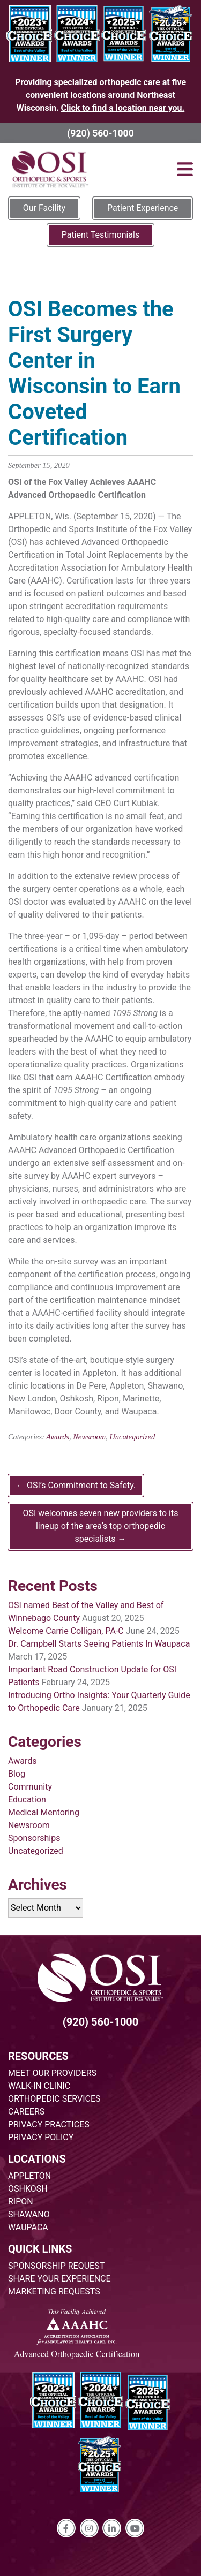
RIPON (20, 2201)
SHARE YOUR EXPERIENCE (59, 2279)
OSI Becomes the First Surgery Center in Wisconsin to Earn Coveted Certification (94, 373)
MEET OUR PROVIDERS (52, 2073)
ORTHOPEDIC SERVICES (54, 2099)
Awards (57, 1437)
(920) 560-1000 (100, 133)
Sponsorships (34, 1838)
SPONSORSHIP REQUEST (56, 2266)
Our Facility (44, 208)
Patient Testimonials (100, 235)
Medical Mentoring (43, 1812)
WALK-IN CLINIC (39, 2086)
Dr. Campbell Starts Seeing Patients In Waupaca (99, 1644)
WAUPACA (28, 2227)
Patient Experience (142, 208)
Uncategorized (132, 1437)
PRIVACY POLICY (40, 2137)
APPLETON (29, 2176)
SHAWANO (29, 2214)
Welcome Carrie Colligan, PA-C (66, 1631)
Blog (16, 1774)
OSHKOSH (28, 2189)
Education (27, 1799)
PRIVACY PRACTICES (49, 2124)
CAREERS (26, 2112)
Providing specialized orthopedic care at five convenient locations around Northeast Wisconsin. (100, 95)
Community (30, 1787)
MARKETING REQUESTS (54, 2291)
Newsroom (89, 1437)
